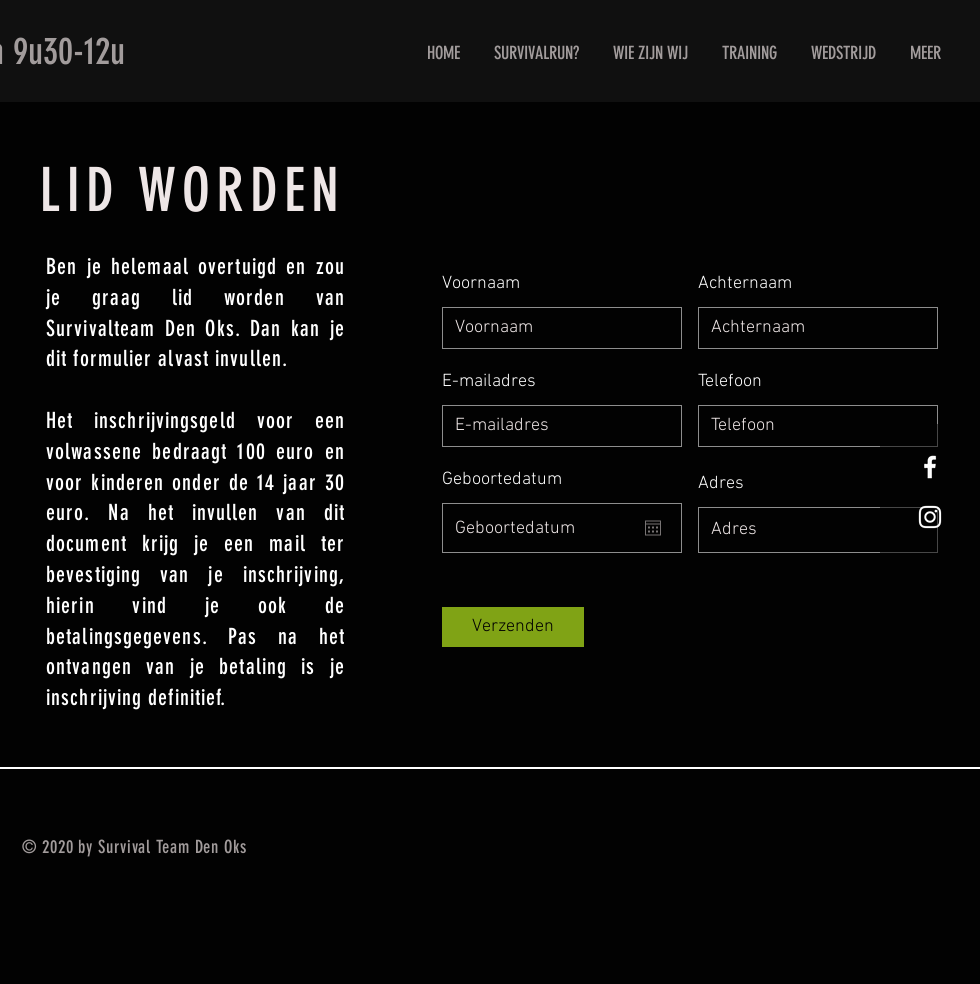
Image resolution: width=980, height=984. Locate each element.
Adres (721, 484)
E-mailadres (489, 382)
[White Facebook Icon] (930, 467)
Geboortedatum (502, 480)
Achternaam (745, 284)
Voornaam (481, 284)
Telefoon (730, 382)
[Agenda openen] (653, 528)
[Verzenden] (513, 627)
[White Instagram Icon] (930, 517)
